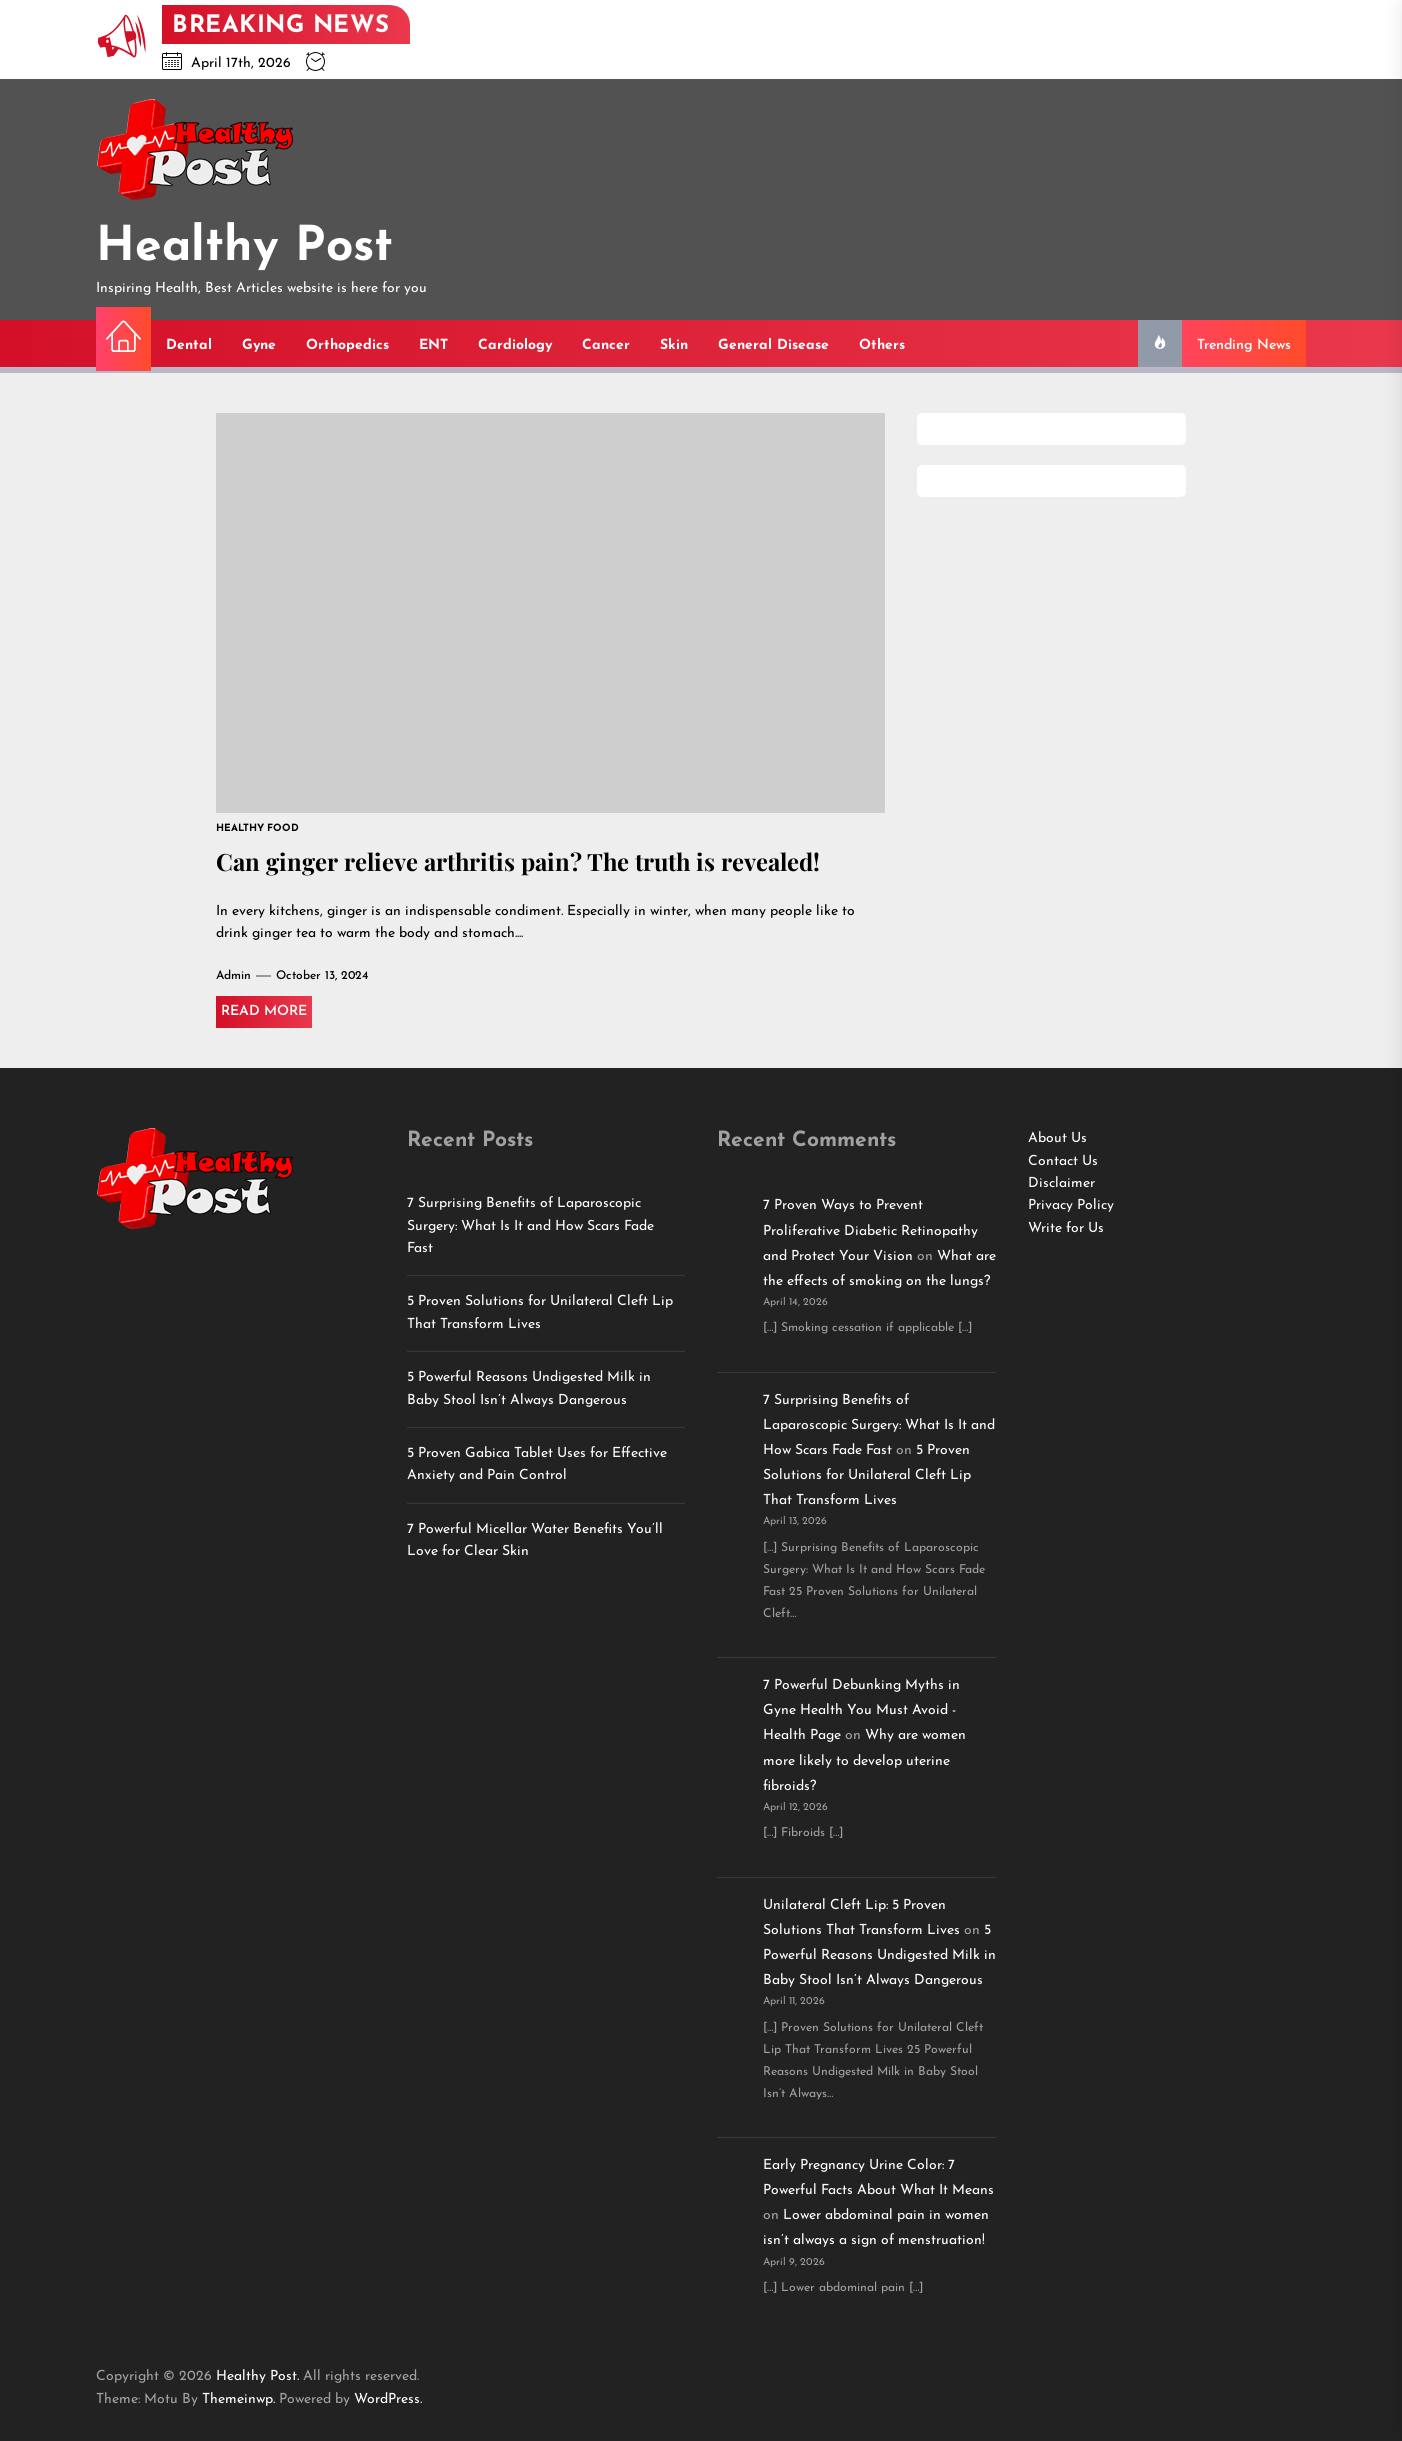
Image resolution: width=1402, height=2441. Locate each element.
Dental (189, 345)
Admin (233, 976)
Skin (674, 345)
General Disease (773, 345)
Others (882, 345)
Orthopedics (347, 345)
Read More (264, 1011)
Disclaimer (1061, 1183)
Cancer (606, 345)
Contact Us (1063, 1161)
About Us (1057, 1138)
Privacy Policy (1071, 1205)
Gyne (259, 345)
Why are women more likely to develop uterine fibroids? (864, 1760)
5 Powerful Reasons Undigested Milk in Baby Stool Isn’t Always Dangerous (529, 1388)
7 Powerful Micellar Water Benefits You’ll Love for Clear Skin (535, 1540)
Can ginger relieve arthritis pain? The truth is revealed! (519, 861)
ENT (433, 345)
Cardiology (515, 345)
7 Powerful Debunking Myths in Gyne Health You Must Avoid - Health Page (861, 1710)
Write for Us (1066, 1228)
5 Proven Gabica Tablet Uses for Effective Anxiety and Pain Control (537, 1464)
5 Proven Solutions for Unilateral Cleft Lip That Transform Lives (540, 1312)
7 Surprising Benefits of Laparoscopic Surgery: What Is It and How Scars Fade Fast (530, 1226)
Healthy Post (244, 248)
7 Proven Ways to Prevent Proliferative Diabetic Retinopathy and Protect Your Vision (870, 1230)
